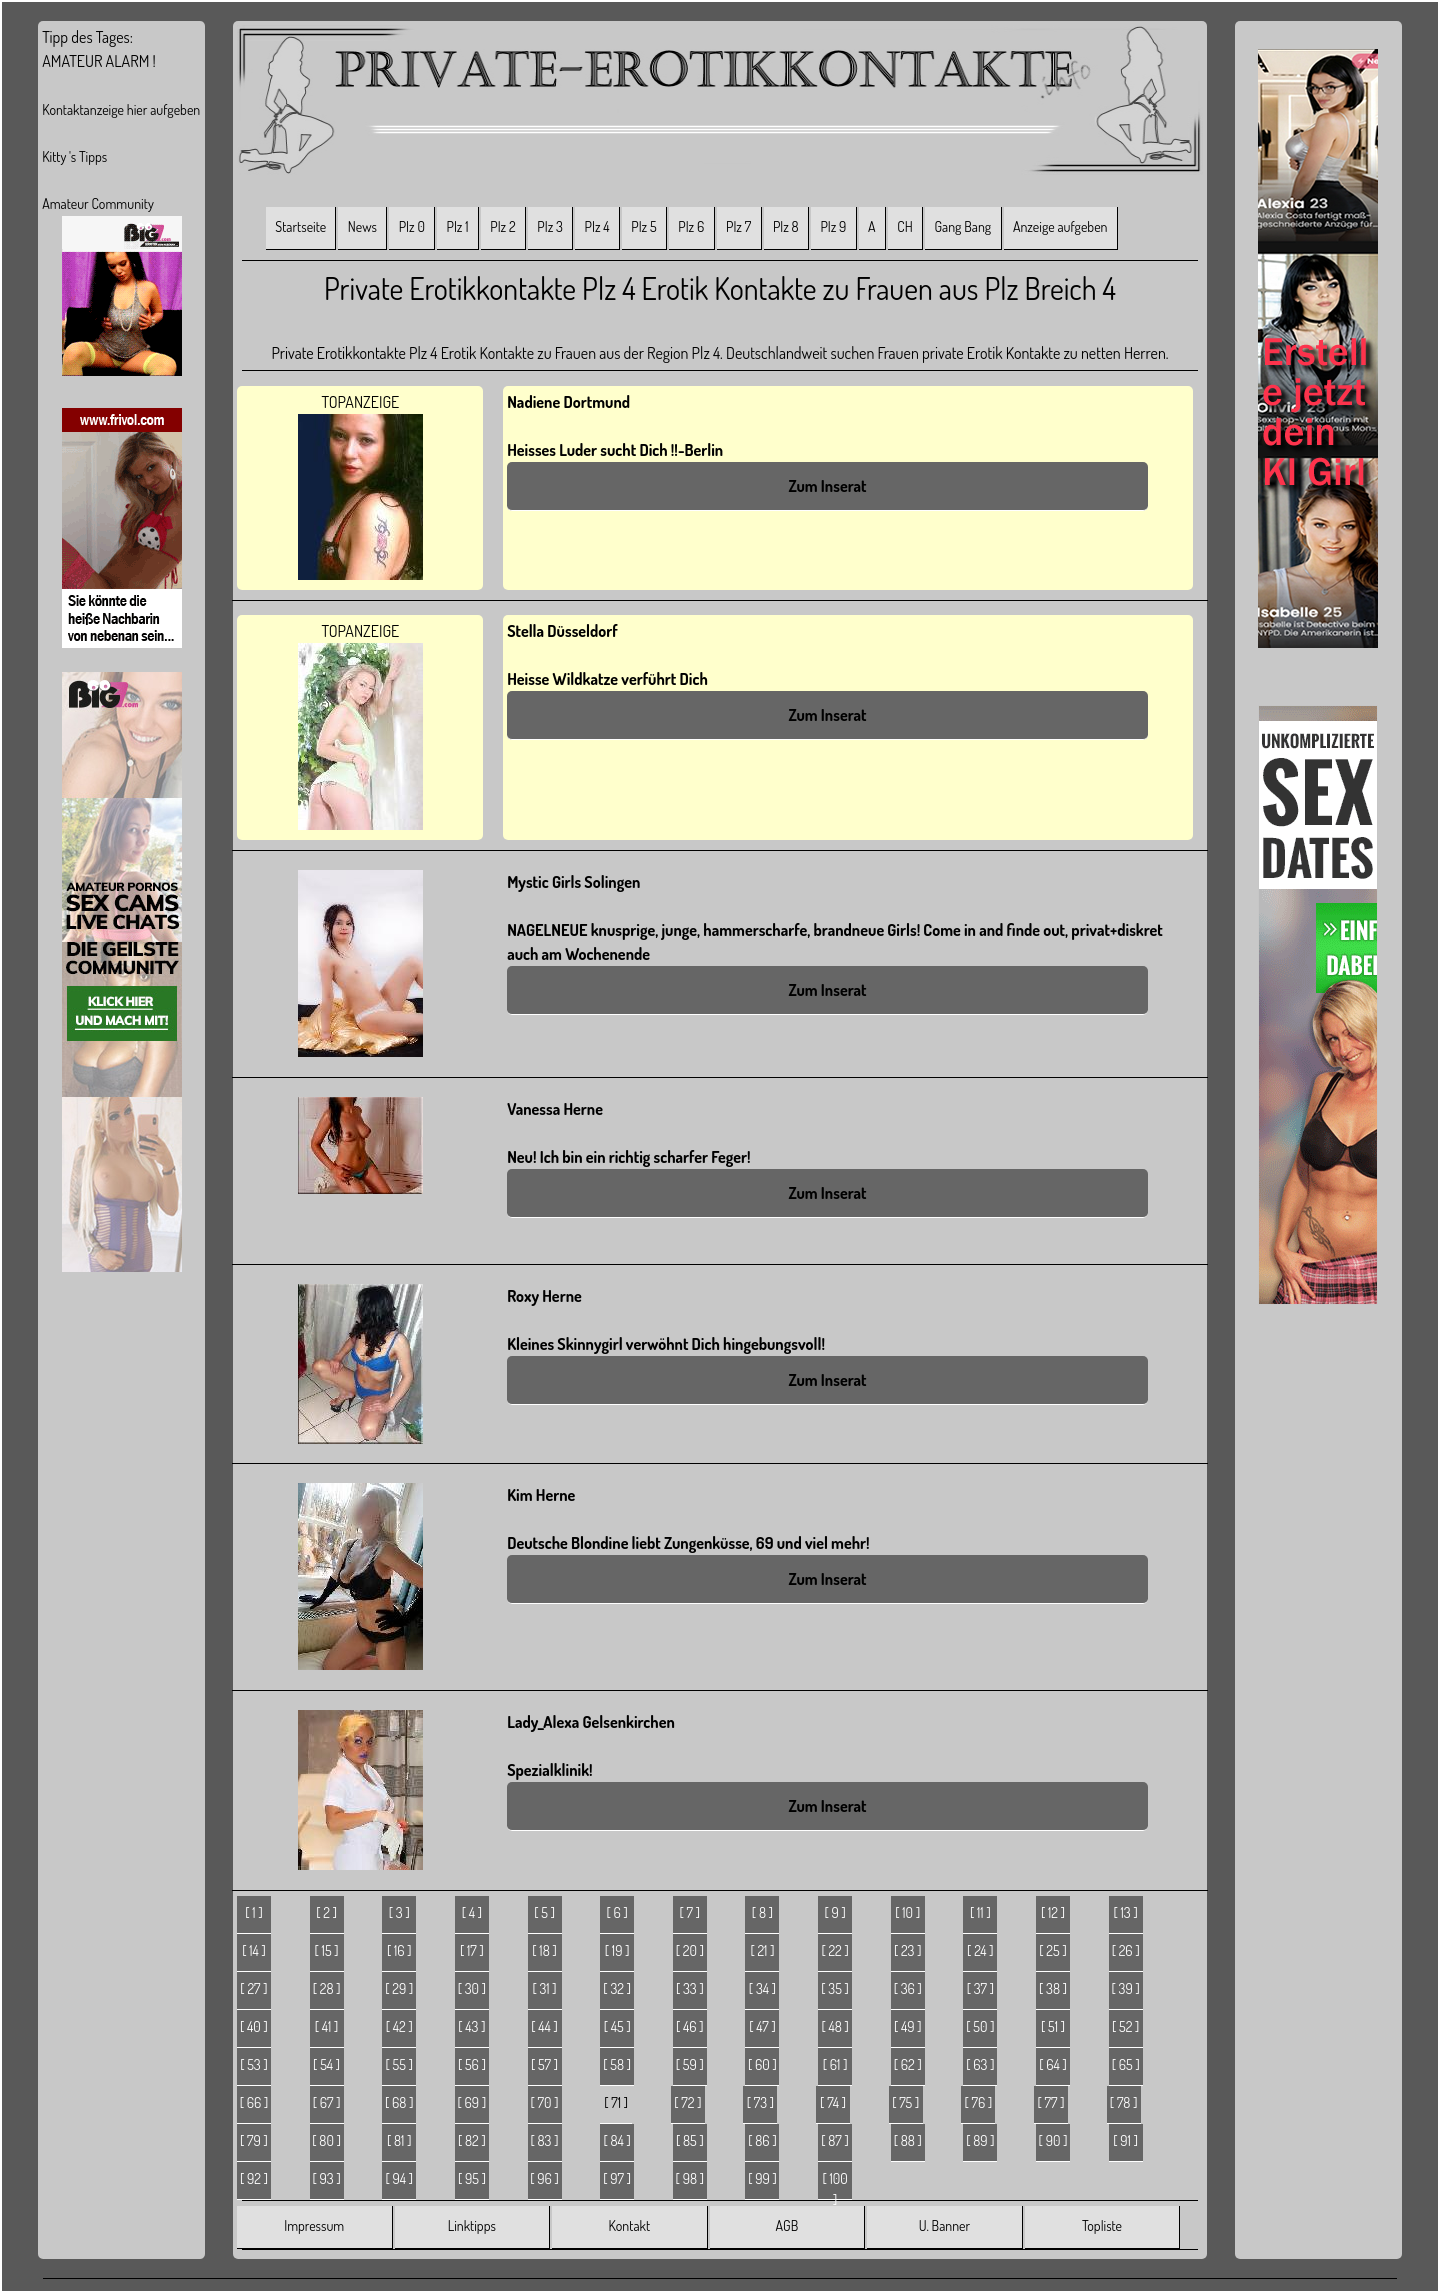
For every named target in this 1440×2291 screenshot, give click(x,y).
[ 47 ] (762, 2026)
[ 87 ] (835, 2140)
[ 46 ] (690, 2026)
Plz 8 (786, 226)
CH (904, 226)
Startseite (300, 226)
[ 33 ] (690, 1988)
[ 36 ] (908, 1988)
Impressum (314, 2225)
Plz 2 (502, 226)
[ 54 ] (326, 2064)
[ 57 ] (544, 2064)
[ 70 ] (545, 2102)
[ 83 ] (545, 2140)
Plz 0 (412, 226)
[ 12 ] (1053, 1912)
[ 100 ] (834, 2185)
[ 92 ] (254, 2178)
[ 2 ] (326, 1912)
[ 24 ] (980, 1950)
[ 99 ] (762, 2178)
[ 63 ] (980, 2064)
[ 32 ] (617, 1988)
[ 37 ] (980, 1988)
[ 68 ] (399, 2102)
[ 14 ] (254, 1950)
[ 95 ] (472, 2178)
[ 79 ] (254, 2140)
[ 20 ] (690, 1950)
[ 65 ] (1126, 2064)
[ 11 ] (980, 1912)
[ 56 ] (472, 2064)
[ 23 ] (908, 1950)
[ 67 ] (327, 2102)
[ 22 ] (834, 1950)
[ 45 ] (617, 2026)
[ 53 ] (254, 2064)
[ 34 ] (762, 1988)
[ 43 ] (471, 2026)
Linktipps (472, 2225)
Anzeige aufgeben (1060, 226)
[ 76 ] (978, 2102)
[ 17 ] (472, 1950)
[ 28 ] (327, 1988)
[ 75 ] (905, 2102)
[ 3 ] (399, 1912)
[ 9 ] (834, 1912)
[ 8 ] (762, 1912)
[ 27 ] (253, 1988)
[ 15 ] (327, 1950)
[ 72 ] (687, 2102)
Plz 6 (691, 226)
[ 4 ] (472, 1912)
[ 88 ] (908, 2140)
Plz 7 (738, 226)
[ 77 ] (1051, 2102)
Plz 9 (833, 226)
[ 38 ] (1053, 1988)
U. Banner (944, 2225)
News (362, 226)
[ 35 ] (835, 1988)
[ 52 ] (1125, 2026)
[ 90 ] (1053, 2140)
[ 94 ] (399, 2178)
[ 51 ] (1053, 2026)
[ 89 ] (980, 2140)
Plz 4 (597, 226)
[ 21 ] (762, 1950)
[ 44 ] (544, 2026)
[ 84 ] (616, 2140)
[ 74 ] (833, 2102)
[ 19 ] (617, 1950)
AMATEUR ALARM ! (99, 61)
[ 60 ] (762, 2064)
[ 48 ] (834, 2026)
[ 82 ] (472, 2140)
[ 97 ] (617, 2178)
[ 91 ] (1125, 2140)
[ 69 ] (472, 2102)
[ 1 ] (253, 1912)
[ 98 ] (690, 2178)
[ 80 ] (326, 2140)
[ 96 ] (544, 2178)
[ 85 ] (690, 2140)
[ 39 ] (1126, 1988)
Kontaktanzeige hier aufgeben (121, 109)
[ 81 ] (399, 2140)
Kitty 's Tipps (74, 156)
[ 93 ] (327, 2178)
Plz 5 (643, 226)
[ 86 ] (762, 2140)
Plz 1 (458, 226)
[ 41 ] (327, 2026)
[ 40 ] (254, 2026)
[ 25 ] (1052, 1950)
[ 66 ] (254, 2102)
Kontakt (629, 2225)
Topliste (1102, 2225)
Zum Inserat (827, 486)
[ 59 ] (690, 2064)
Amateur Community (98, 203)
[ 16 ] (399, 1950)
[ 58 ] (617, 2064)
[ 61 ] (835, 2064)
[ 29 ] (399, 1988)
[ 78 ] (1124, 2102)
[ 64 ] (1053, 2064)
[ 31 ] (544, 1988)
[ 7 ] (690, 1912)
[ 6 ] (616, 1912)
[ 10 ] (907, 1912)
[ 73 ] (760, 2102)
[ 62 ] (908, 2064)
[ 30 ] (472, 1988)
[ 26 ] (1126, 1950)
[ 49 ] (908, 2026)
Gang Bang (962, 226)
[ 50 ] (980, 2026)
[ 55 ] (399, 2064)
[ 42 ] (399, 2026)
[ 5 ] (544, 1912)
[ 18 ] (544, 1950)
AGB (787, 2225)
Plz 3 (550, 226)
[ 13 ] (1126, 1912)
